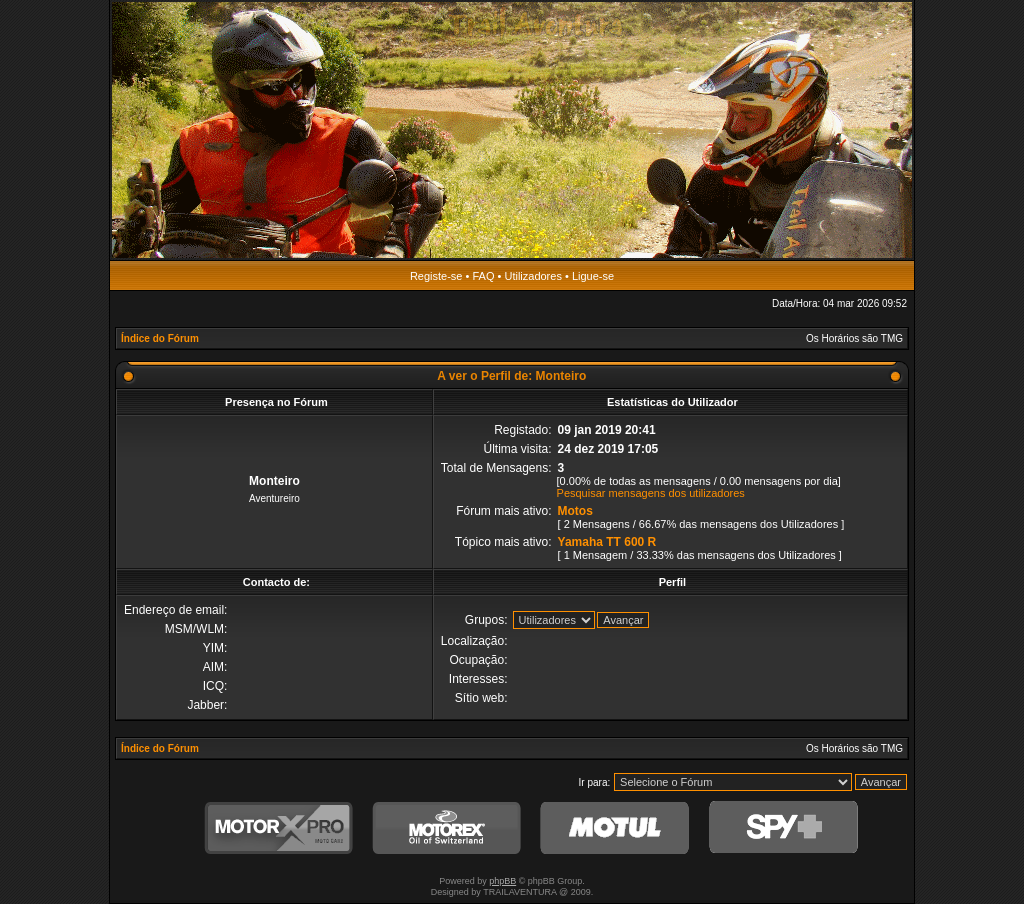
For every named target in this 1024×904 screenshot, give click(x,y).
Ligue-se (593, 276)
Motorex (447, 828)
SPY (783, 828)
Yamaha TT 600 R (607, 542)
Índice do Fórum (160, 338)
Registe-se (436, 276)
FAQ (483, 276)
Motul (615, 828)
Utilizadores (532, 276)
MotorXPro (279, 828)
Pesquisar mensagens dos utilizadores (651, 493)
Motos (575, 511)
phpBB (502, 881)
